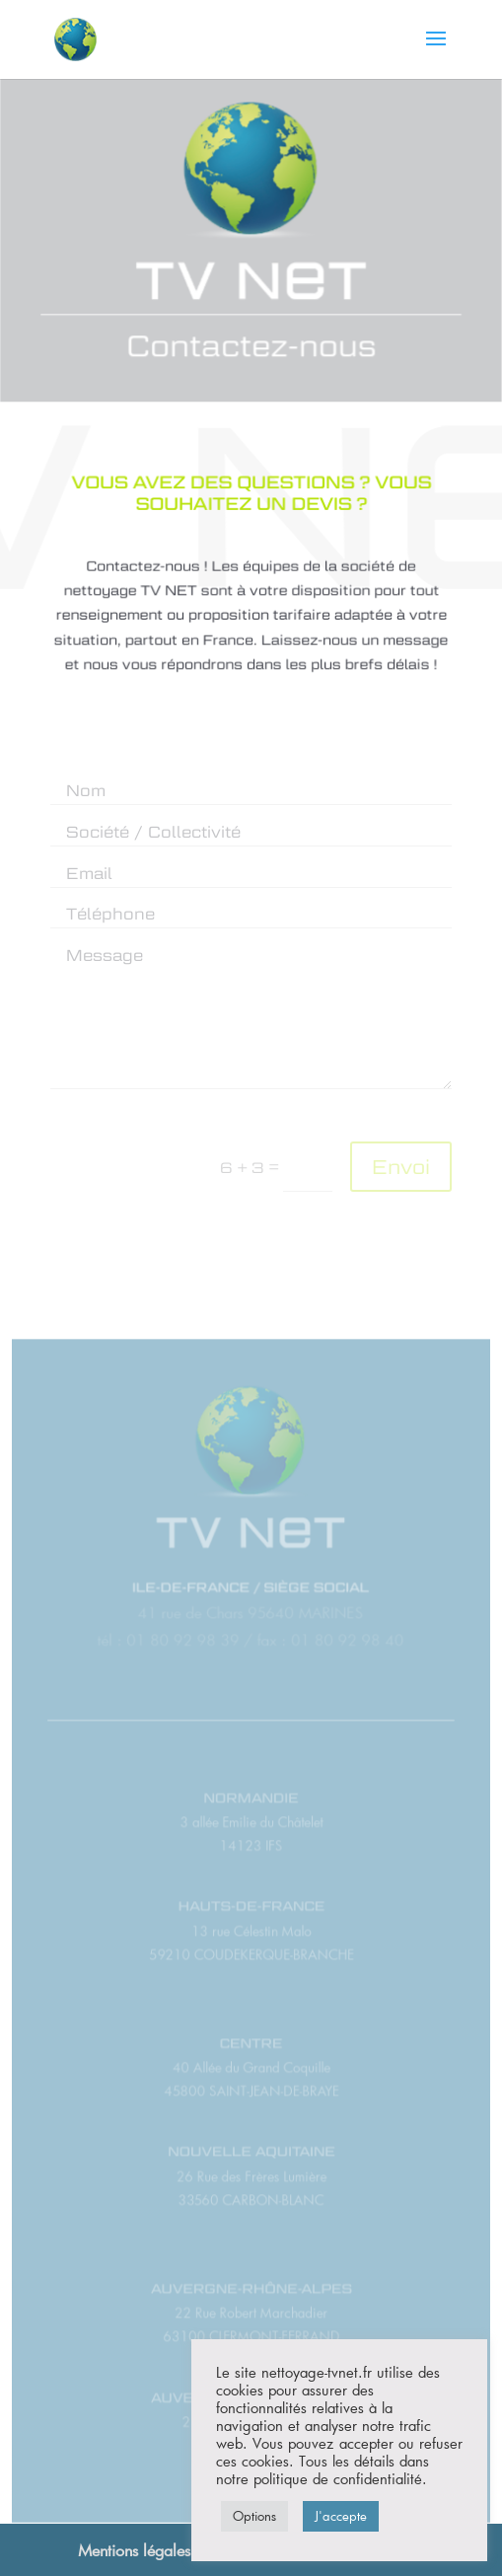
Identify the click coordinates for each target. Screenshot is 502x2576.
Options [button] (254, 2516)
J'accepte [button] (341, 2516)
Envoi (401, 1166)
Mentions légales (134, 2549)
